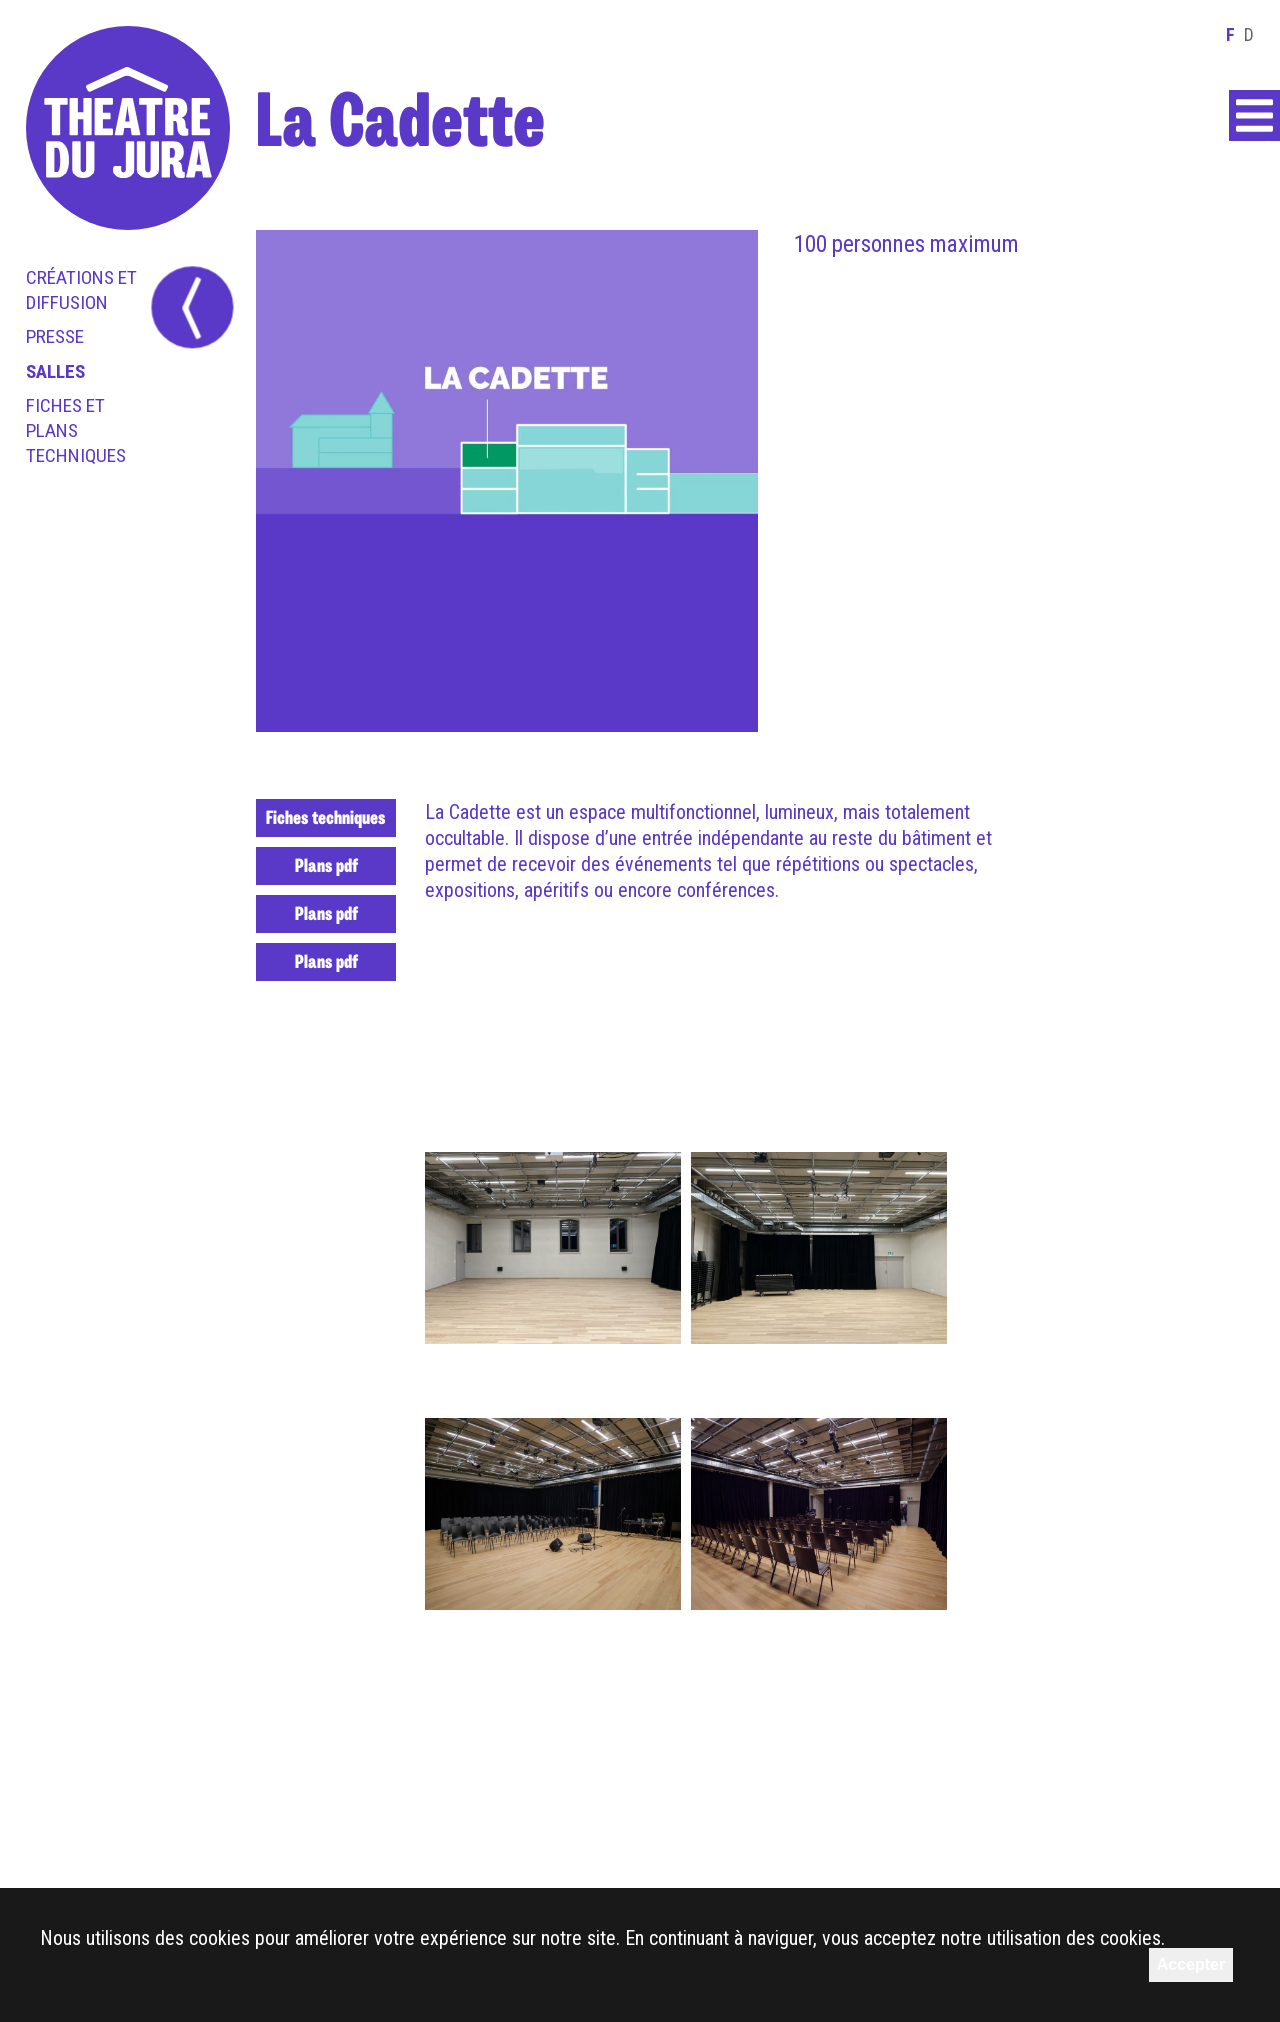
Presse (55, 336)
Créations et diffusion (81, 290)
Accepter (1191, 1964)
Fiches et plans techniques (76, 430)
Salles (55, 371)
